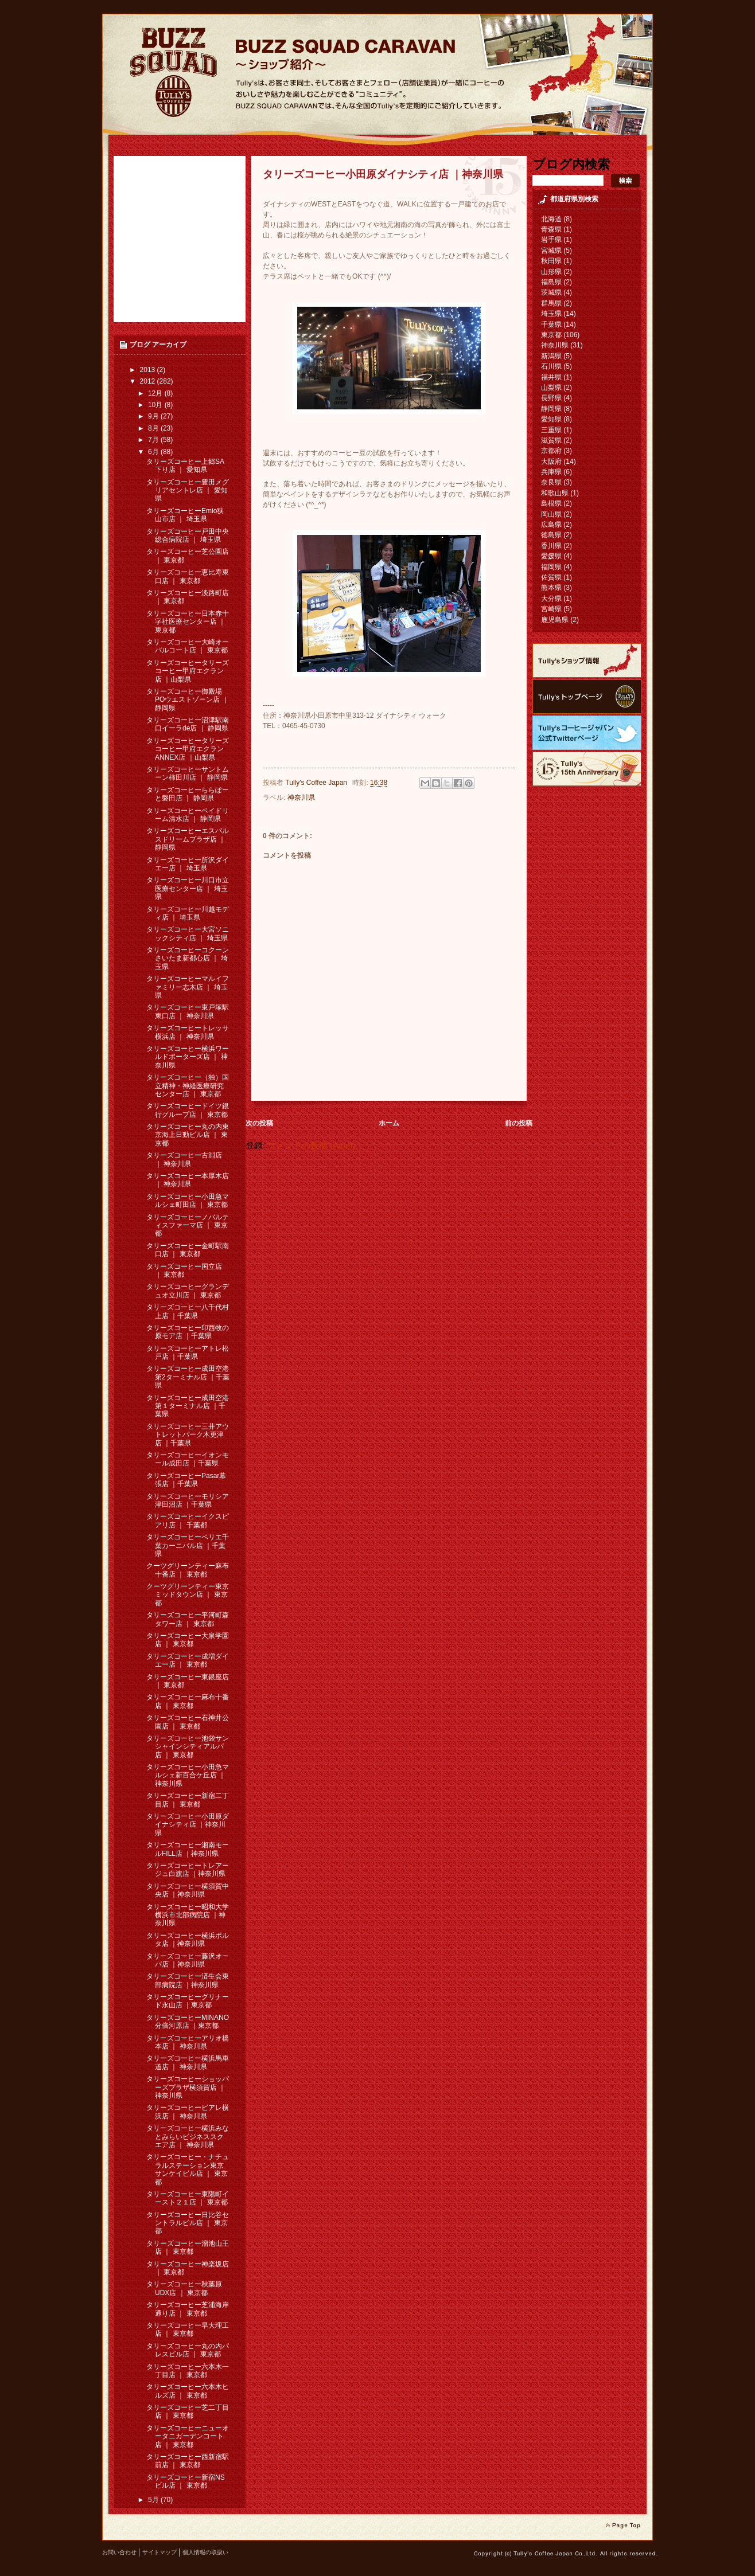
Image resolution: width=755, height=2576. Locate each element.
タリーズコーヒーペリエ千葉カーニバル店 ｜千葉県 (187, 1545)
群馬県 (551, 303)
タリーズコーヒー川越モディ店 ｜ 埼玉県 (187, 913)
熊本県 (551, 588)
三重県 (551, 430)
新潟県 (551, 356)
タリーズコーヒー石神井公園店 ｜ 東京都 (187, 1722)
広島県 (551, 525)
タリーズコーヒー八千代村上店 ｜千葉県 (187, 1311)
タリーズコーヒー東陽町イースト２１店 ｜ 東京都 (187, 2198)
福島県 (551, 282)
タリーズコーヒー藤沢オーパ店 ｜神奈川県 (187, 1960)
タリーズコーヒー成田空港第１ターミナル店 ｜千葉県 (187, 1406)
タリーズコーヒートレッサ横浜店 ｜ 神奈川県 (187, 1032)
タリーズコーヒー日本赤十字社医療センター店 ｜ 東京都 (187, 621)
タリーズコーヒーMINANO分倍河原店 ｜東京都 (187, 2022)
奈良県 (551, 482)
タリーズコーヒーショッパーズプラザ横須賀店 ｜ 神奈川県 (187, 2087)
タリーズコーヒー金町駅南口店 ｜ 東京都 (187, 1250)
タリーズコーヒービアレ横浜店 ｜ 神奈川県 (187, 2112)
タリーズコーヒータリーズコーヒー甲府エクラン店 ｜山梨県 (187, 671)
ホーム (389, 1123)
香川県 (551, 546)
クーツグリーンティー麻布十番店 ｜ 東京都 (187, 1570)
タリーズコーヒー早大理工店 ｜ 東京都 (187, 2329)
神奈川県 (301, 797)
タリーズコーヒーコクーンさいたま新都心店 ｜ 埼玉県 (187, 958)
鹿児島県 (555, 620)
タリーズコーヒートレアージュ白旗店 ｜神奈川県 (187, 1870)
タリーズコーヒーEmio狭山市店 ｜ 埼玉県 (185, 515)
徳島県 (551, 535)
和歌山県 (555, 493)
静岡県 (551, 409)
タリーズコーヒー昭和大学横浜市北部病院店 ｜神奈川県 (187, 1915)
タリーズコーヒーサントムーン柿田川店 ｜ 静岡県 (187, 773)
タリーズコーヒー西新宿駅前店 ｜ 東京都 (187, 2461)
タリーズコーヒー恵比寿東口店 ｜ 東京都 (187, 576)
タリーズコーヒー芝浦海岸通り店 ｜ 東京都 (187, 2309)
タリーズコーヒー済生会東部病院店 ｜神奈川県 (187, 1980)
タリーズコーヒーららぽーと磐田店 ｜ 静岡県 (187, 794)
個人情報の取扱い (205, 2552)
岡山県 (551, 514)
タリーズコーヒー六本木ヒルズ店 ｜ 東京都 (187, 2391)
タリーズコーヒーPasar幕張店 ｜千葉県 (186, 1480)
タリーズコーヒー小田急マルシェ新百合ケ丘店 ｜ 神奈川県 (187, 1775)
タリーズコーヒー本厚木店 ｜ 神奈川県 (187, 1180)
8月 (154, 428)
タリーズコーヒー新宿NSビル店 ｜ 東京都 (185, 2481)
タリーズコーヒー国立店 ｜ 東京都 (184, 1270)
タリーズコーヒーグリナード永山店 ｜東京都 (187, 2001)
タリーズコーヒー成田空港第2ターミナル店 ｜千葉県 (187, 1377)
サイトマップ (159, 2552)
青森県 (551, 229)
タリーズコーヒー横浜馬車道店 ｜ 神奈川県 (187, 2062)
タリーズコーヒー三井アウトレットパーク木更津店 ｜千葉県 (187, 1434)
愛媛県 (551, 556)
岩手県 (551, 240)
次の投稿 (259, 1123)
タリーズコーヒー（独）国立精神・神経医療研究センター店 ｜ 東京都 (187, 1085)
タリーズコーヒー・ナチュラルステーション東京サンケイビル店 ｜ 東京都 (187, 2169)
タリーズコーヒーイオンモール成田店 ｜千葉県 (187, 1459)
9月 (154, 416)
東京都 (551, 335)
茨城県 (551, 292)
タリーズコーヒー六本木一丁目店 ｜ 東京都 (187, 2371)
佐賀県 (551, 577)
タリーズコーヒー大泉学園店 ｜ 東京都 (187, 1640)
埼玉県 (551, 314)
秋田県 (551, 261)
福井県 (551, 377)
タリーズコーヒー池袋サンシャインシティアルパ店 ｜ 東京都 (187, 1746)
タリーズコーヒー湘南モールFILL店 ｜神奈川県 (187, 1849)
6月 (154, 452)
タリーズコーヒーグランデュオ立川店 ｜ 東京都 (187, 1291)
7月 (154, 440)
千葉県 (551, 324)
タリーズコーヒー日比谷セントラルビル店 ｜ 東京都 (187, 2223)
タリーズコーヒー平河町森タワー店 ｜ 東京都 (187, 1619)
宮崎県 (551, 609)
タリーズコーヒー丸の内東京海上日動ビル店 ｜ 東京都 (187, 1135)
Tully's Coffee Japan (317, 783)
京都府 (551, 451)
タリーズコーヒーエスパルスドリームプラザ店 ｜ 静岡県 (187, 839)
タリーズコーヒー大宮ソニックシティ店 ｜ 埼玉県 (187, 933)
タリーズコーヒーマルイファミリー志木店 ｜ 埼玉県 (187, 987)
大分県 (551, 599)
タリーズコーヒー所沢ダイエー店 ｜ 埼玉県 (187, 864)
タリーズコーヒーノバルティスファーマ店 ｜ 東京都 (187, 1225)
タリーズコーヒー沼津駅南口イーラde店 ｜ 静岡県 (187, 724)
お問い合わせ (119, 2552)
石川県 (551, 366)
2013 (148, 370)
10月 (156, 405)
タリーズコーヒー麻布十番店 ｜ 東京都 (187, 1701)
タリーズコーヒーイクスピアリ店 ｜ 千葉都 (187, 1520)
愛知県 (551, 419)
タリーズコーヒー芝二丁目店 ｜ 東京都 (187, 2411)
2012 (148, 381)
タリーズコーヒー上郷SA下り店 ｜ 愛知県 (185, 466)
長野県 (551, 398)
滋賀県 (551, 440)
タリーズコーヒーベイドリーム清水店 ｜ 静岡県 (187, 815)
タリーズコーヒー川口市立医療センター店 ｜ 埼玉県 (187, 888)
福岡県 (551, 567)
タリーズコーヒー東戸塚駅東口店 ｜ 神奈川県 (187, 1011)
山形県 (551, 272)
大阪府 (551, 462)
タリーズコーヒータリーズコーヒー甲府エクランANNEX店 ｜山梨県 (187, 749)
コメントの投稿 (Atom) (311, 1145)
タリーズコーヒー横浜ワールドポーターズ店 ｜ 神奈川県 (187, 1057)
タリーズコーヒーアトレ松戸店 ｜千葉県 (187, 1352)
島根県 (551, 503)
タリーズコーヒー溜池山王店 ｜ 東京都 (187, 2247)
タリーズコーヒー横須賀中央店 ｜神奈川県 (187, 1890)
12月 (156, 393)
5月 (154, 2500)
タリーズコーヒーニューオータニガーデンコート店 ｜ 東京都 (187, 2436)
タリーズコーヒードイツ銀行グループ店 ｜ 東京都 (187, 1110)
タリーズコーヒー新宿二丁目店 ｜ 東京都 (187, 1800)
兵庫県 (551, 472)
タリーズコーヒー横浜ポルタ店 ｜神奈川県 (187, 1940)
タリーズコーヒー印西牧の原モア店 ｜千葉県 (187, 1332)
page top (622, 2525)
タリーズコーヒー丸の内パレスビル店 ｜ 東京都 (187, 2350)
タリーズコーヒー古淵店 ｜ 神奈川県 (184, 1159)
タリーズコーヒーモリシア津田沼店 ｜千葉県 (187, 1500)
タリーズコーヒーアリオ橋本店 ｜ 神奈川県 (187, 2042)
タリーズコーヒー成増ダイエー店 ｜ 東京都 (187, 1660)
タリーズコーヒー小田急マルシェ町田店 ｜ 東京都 (187, 1201)
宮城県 (551, 251)
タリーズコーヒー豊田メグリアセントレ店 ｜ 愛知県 (187, 490)
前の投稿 (518, 1123)
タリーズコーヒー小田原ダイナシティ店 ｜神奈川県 (187, 1824)
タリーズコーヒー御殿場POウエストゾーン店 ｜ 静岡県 (187, 699)
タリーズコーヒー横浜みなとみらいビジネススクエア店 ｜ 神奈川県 (187, 2136)
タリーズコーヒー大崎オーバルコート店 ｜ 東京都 (187, 646)
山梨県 (551, 388)
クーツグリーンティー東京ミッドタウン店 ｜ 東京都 (187, 1594)
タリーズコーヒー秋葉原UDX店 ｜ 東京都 (184, 2288)
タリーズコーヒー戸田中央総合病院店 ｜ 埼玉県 (187, 535)
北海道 (551, 219)
